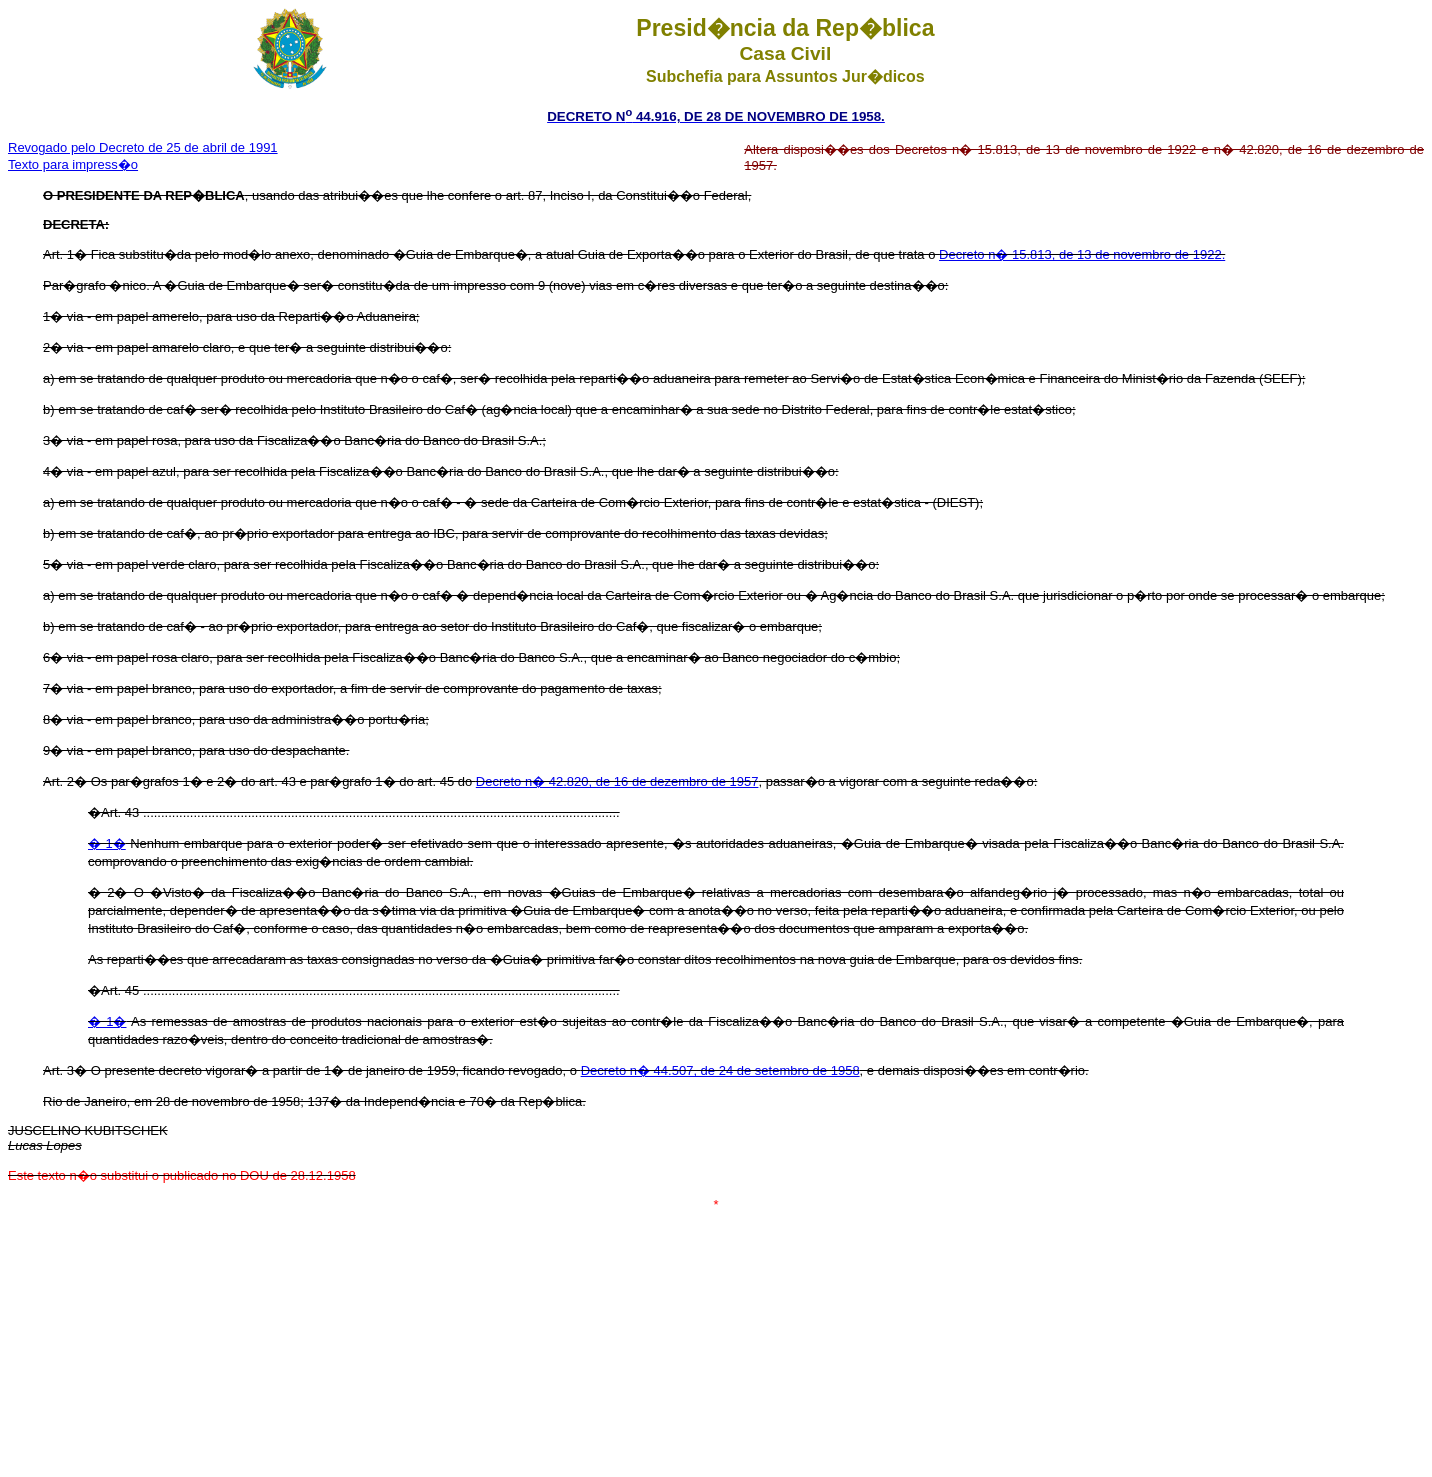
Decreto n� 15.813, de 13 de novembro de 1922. (1082, 254)
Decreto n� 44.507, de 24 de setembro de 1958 (720, 1070)
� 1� (107, 843)
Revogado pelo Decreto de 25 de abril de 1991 (143, 147)
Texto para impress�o (73, 164)
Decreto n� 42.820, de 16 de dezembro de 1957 (617, 781)
